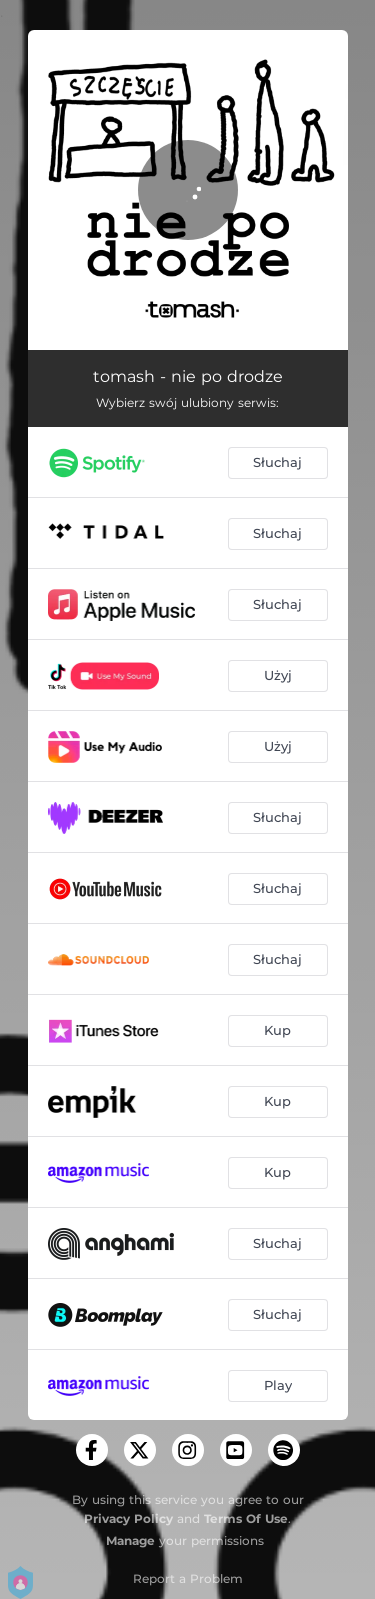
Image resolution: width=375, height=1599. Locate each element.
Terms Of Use (246, 1518)
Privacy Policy (128, 1518)
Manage (130, 1540)
